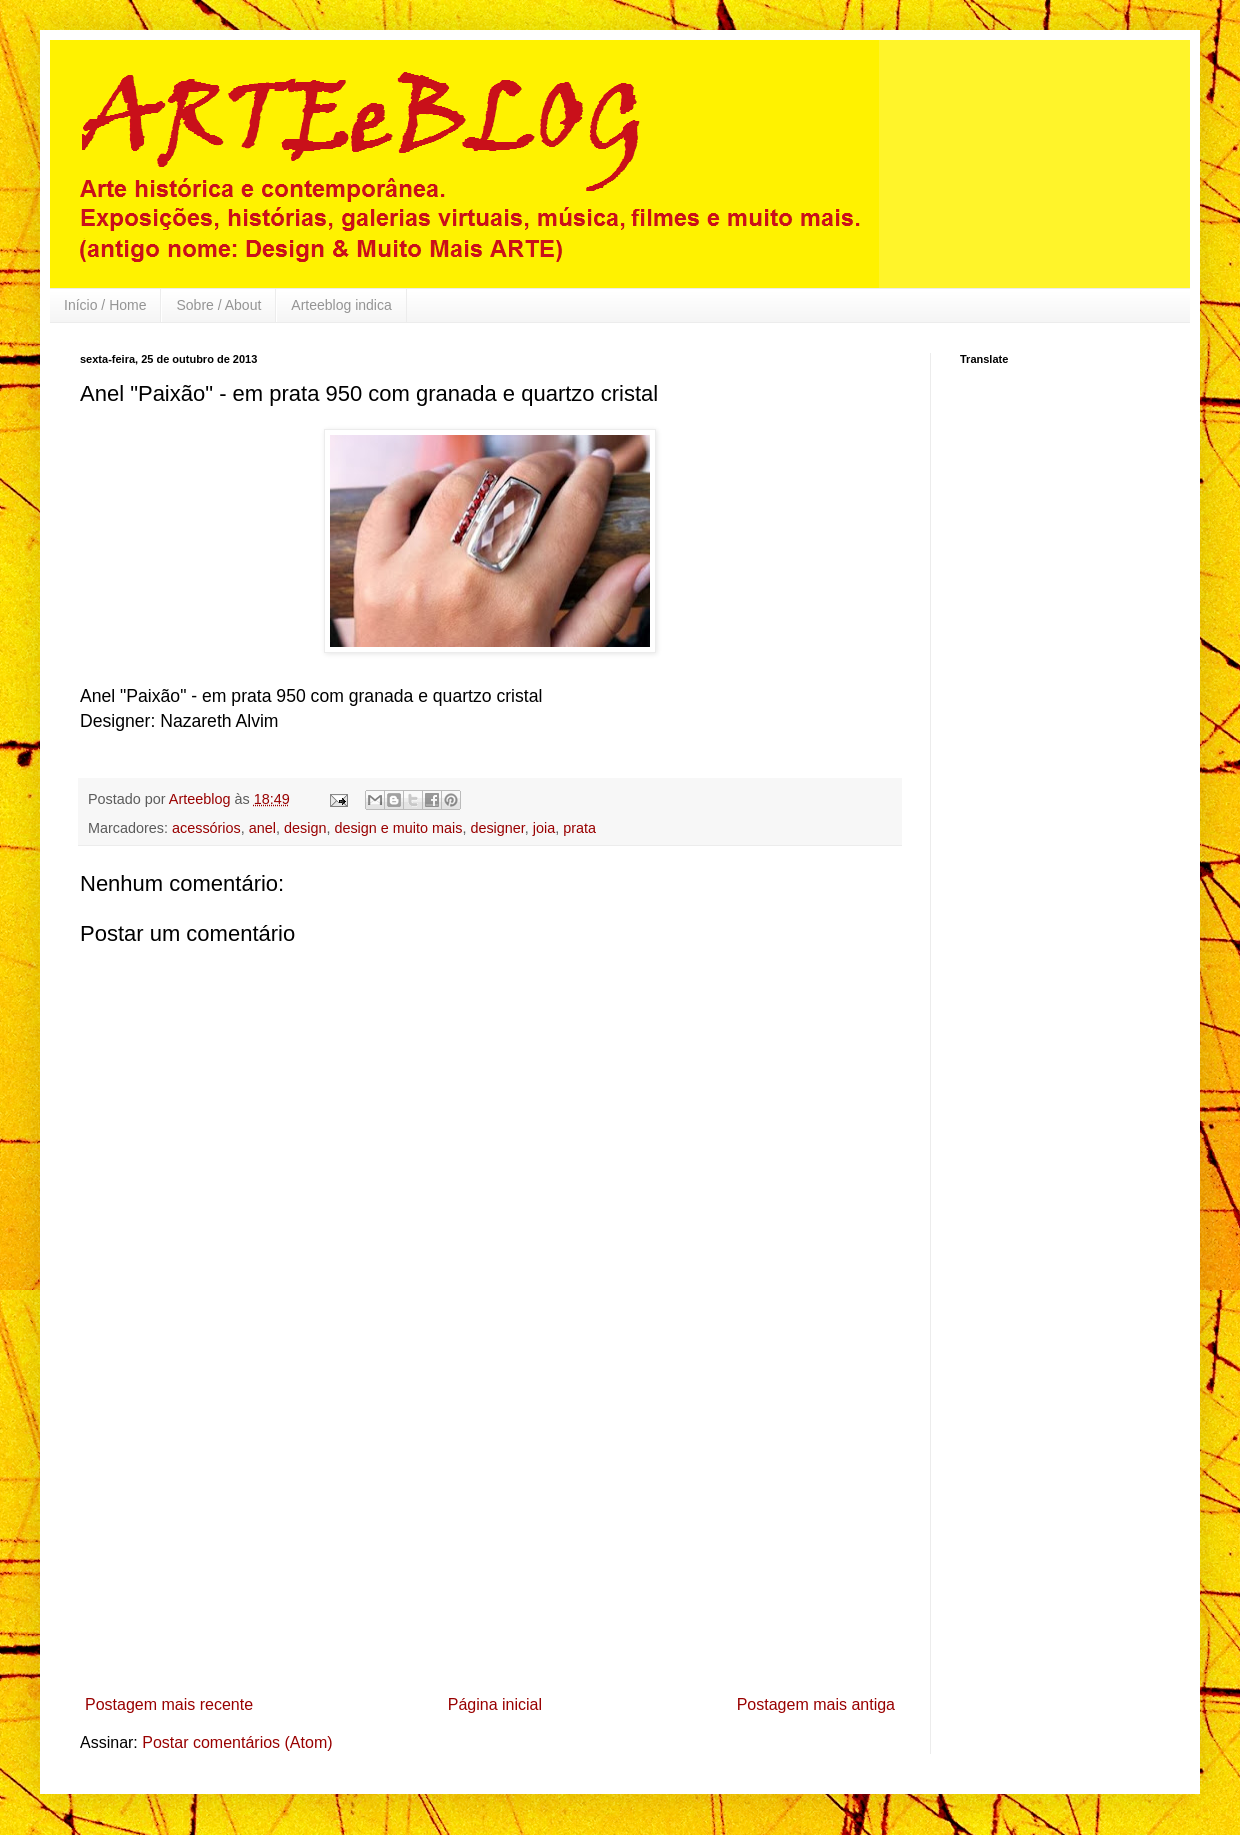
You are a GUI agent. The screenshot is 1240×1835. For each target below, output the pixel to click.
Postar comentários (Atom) (237, 1742)
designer (497, 828)
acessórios (206, 828)
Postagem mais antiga (816, 1704)
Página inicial (495, 1704)
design (305, 828)
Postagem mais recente (169, 1704)
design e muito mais (398, 828)
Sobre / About (218, 305)
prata (579, 828)
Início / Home (105, 305)
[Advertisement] (490, 1537)
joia (544, 828)
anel (262, 828)
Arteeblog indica (341, 305)
